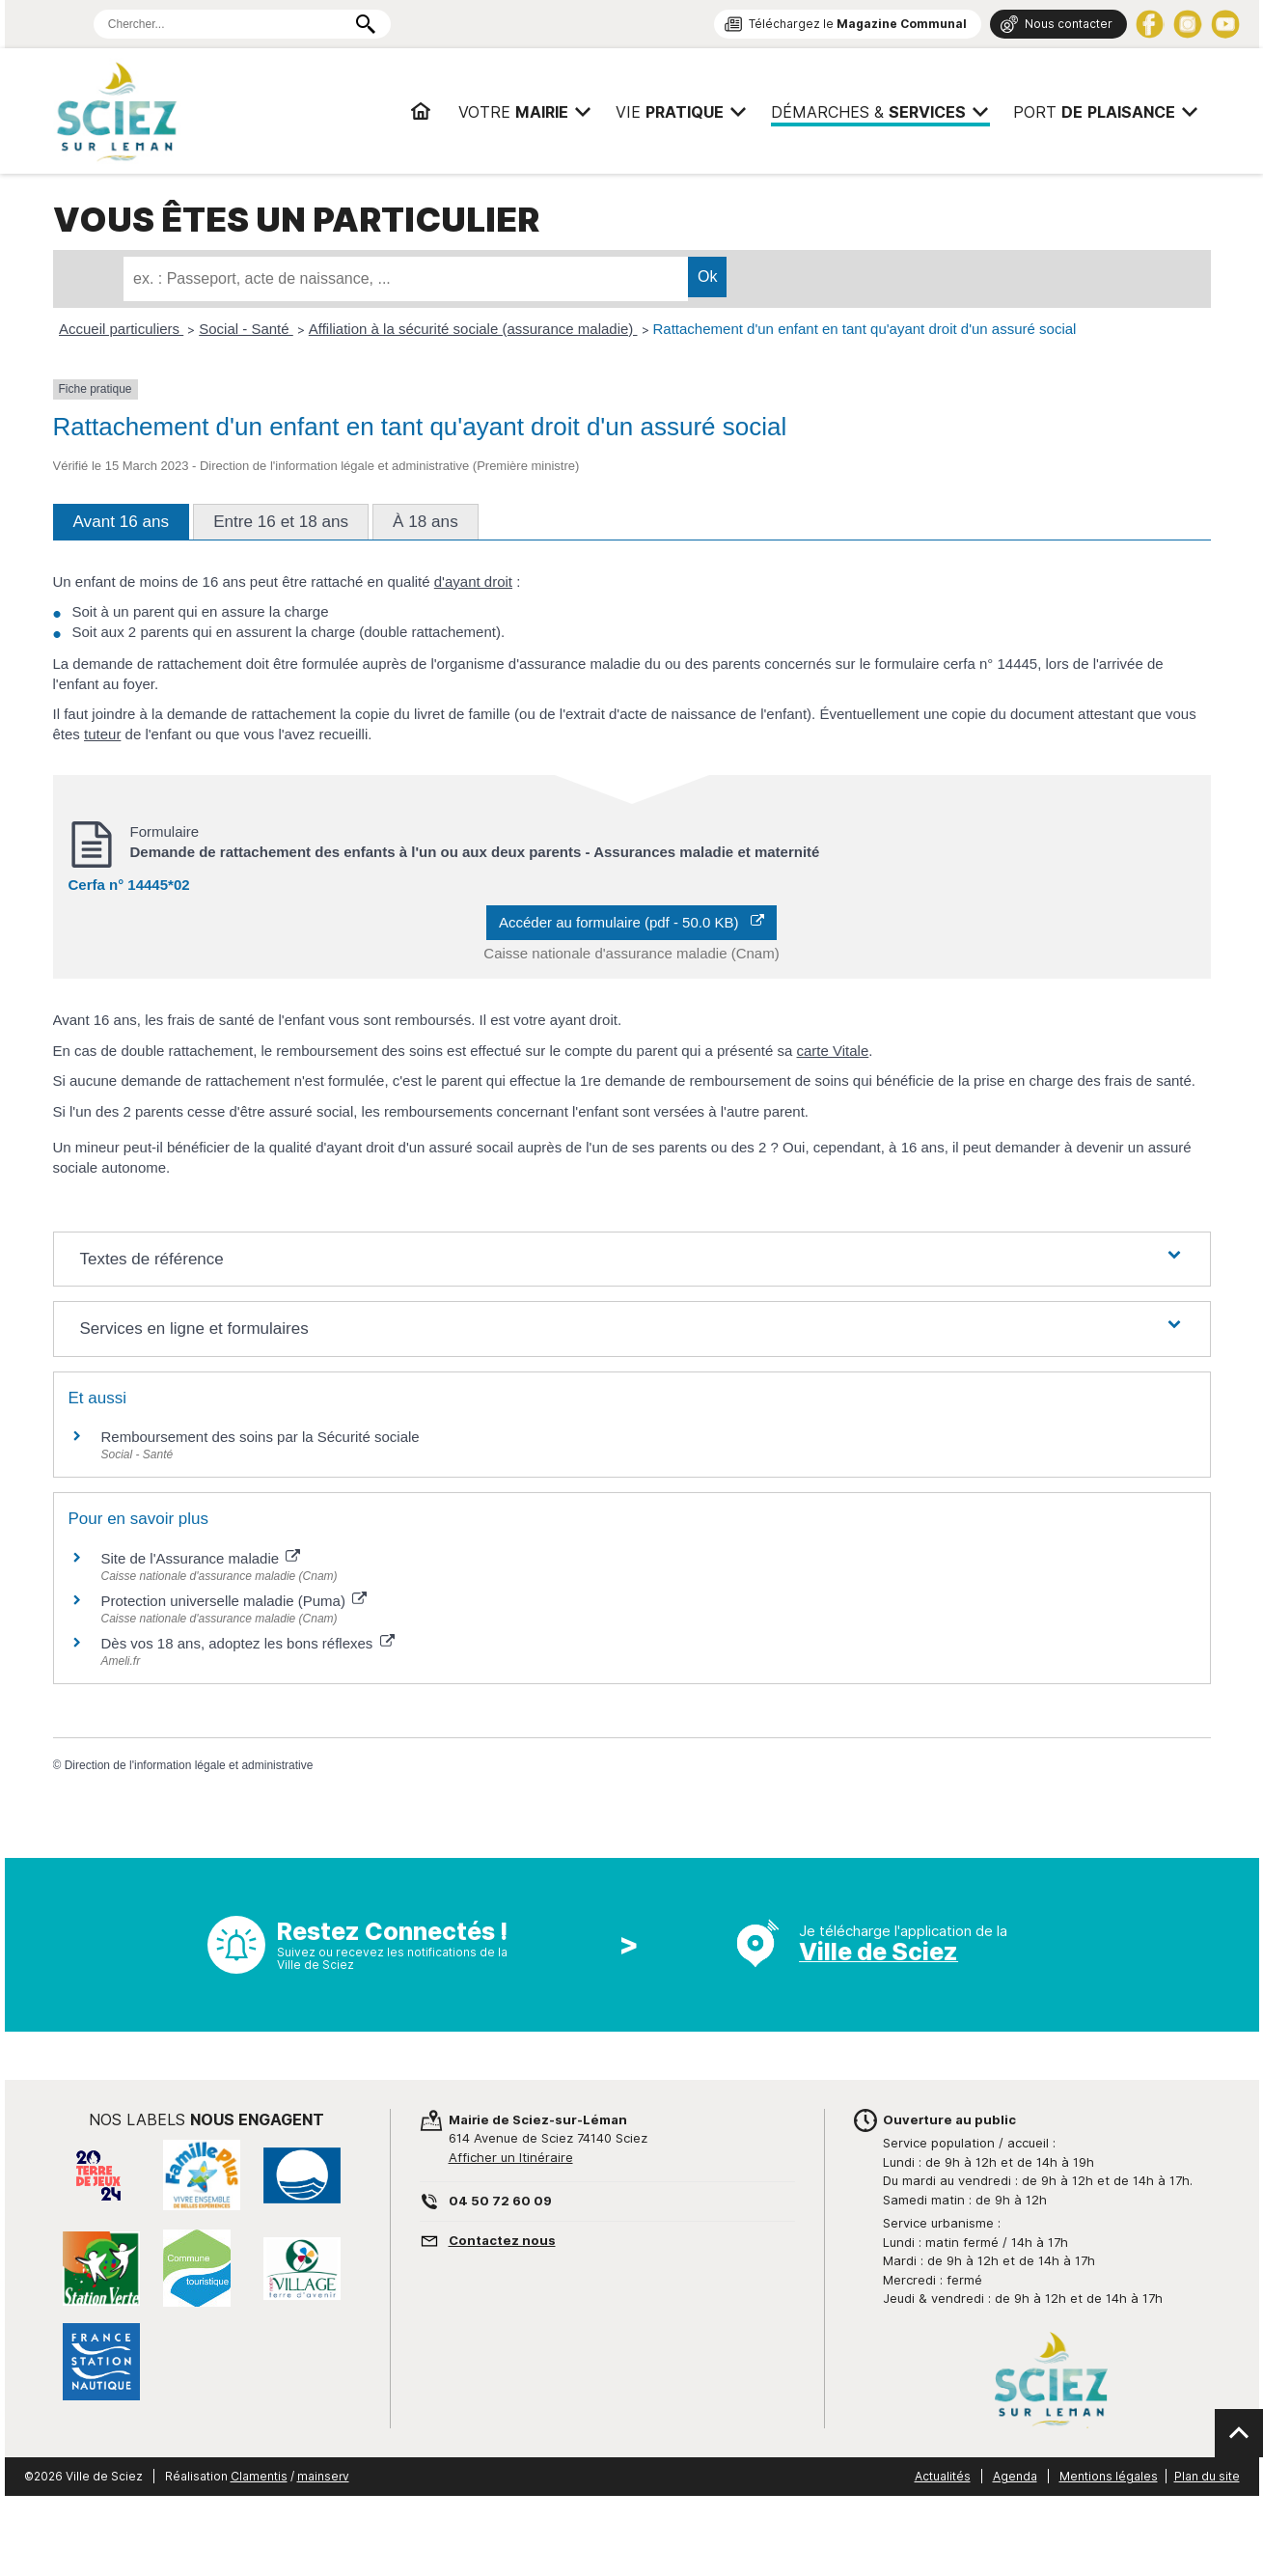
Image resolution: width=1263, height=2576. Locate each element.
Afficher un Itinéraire (511, 2157)
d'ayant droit (473, 581)
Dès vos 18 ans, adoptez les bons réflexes (248, 1643)
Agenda (1015, 2476)
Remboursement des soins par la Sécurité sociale (260, 1436)
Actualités (943, 2476)
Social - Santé (246, 328)
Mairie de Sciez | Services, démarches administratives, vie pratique (201, 111)
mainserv (323, 2476)
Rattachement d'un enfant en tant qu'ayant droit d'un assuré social (865, 328)
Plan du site (1207, 2476)
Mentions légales (1108, 2476)
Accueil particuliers (121, 328)
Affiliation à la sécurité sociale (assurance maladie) (473, 328)
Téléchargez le (858, 23)
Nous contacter (1068, 23)
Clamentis (259, 2476)
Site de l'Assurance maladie (201, 1558)
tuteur (102, 734)
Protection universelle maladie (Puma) (234, 1601)
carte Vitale (833, 1050)
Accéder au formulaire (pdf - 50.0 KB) (631, 922)
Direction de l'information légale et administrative (189, 1765)
